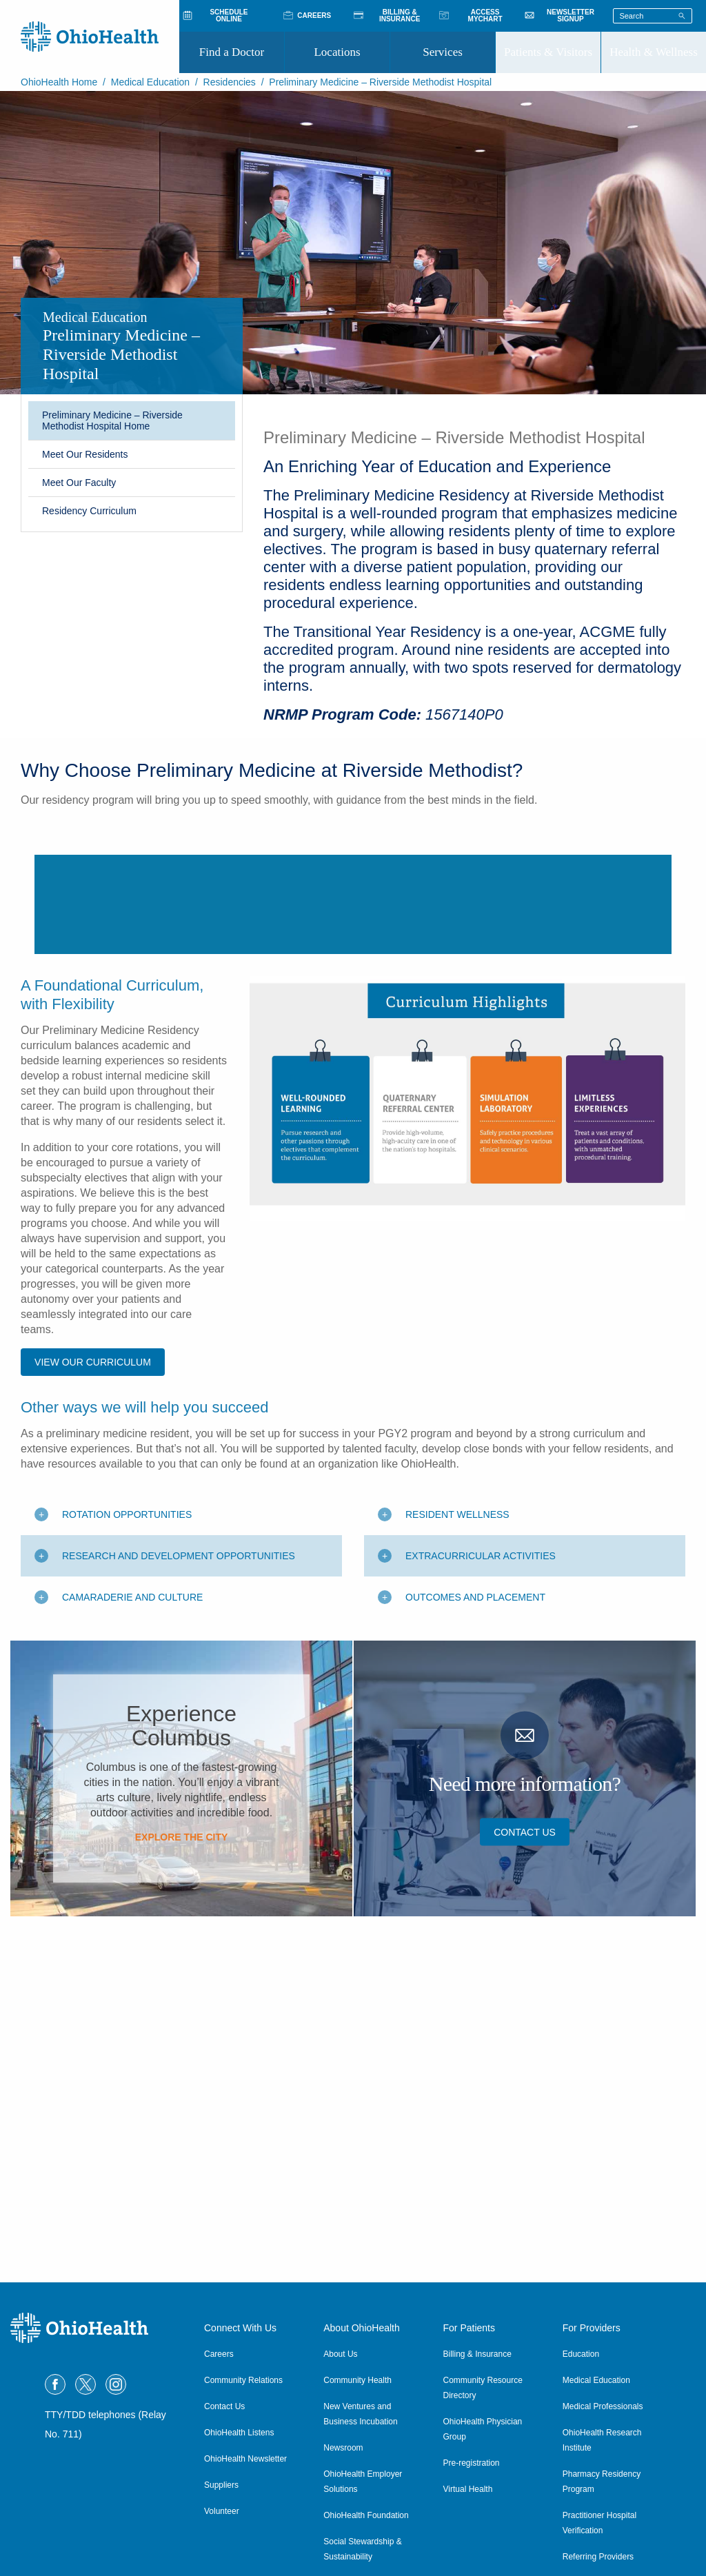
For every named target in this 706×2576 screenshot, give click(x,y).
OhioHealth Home (59, 82)
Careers (219, 2354)
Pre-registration (471, 2463)
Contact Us (525, 2105)
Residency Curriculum (89, 510)
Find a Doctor (231, 52)
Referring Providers (598, 2557)
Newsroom (343, 2448)
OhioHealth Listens (239, 2432)
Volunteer (221, 2511)
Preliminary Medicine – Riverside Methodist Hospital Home (112, 420)
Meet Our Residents (85, 454)
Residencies (229, 82)
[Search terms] (652, 15)
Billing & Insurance (477, 2354)
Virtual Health (468, 2489)
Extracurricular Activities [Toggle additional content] (480, 1828)
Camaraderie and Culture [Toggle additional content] (132, 1870)
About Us (340, 2354)
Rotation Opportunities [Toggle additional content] (127, 1787)
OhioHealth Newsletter (245, 2459)
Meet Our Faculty (79, 482)
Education (581, 2354)
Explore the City (181, 2110)
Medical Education (150, 82)
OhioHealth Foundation (365, 2515)
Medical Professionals (603, 2406)
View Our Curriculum (92, 1635)
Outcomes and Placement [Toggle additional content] (475, 1870)
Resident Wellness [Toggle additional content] (457, 1787)
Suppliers (221, 2485)
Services (443, 52)
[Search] (682, 15)
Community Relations (243, 2380)
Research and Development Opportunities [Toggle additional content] (178, 1828)
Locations (337, 52)
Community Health (357, 2380)
